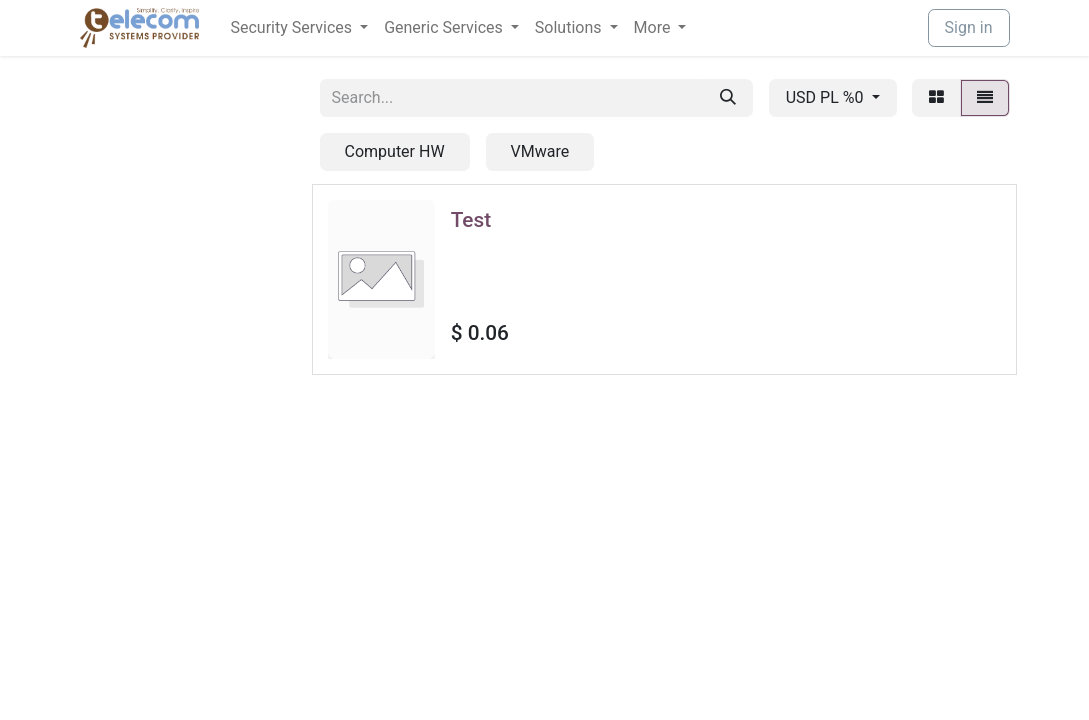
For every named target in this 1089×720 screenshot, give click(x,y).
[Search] (728, 98)
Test (471, 220)
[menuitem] (300, 28)
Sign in (969, 27)
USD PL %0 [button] (827, 97)
